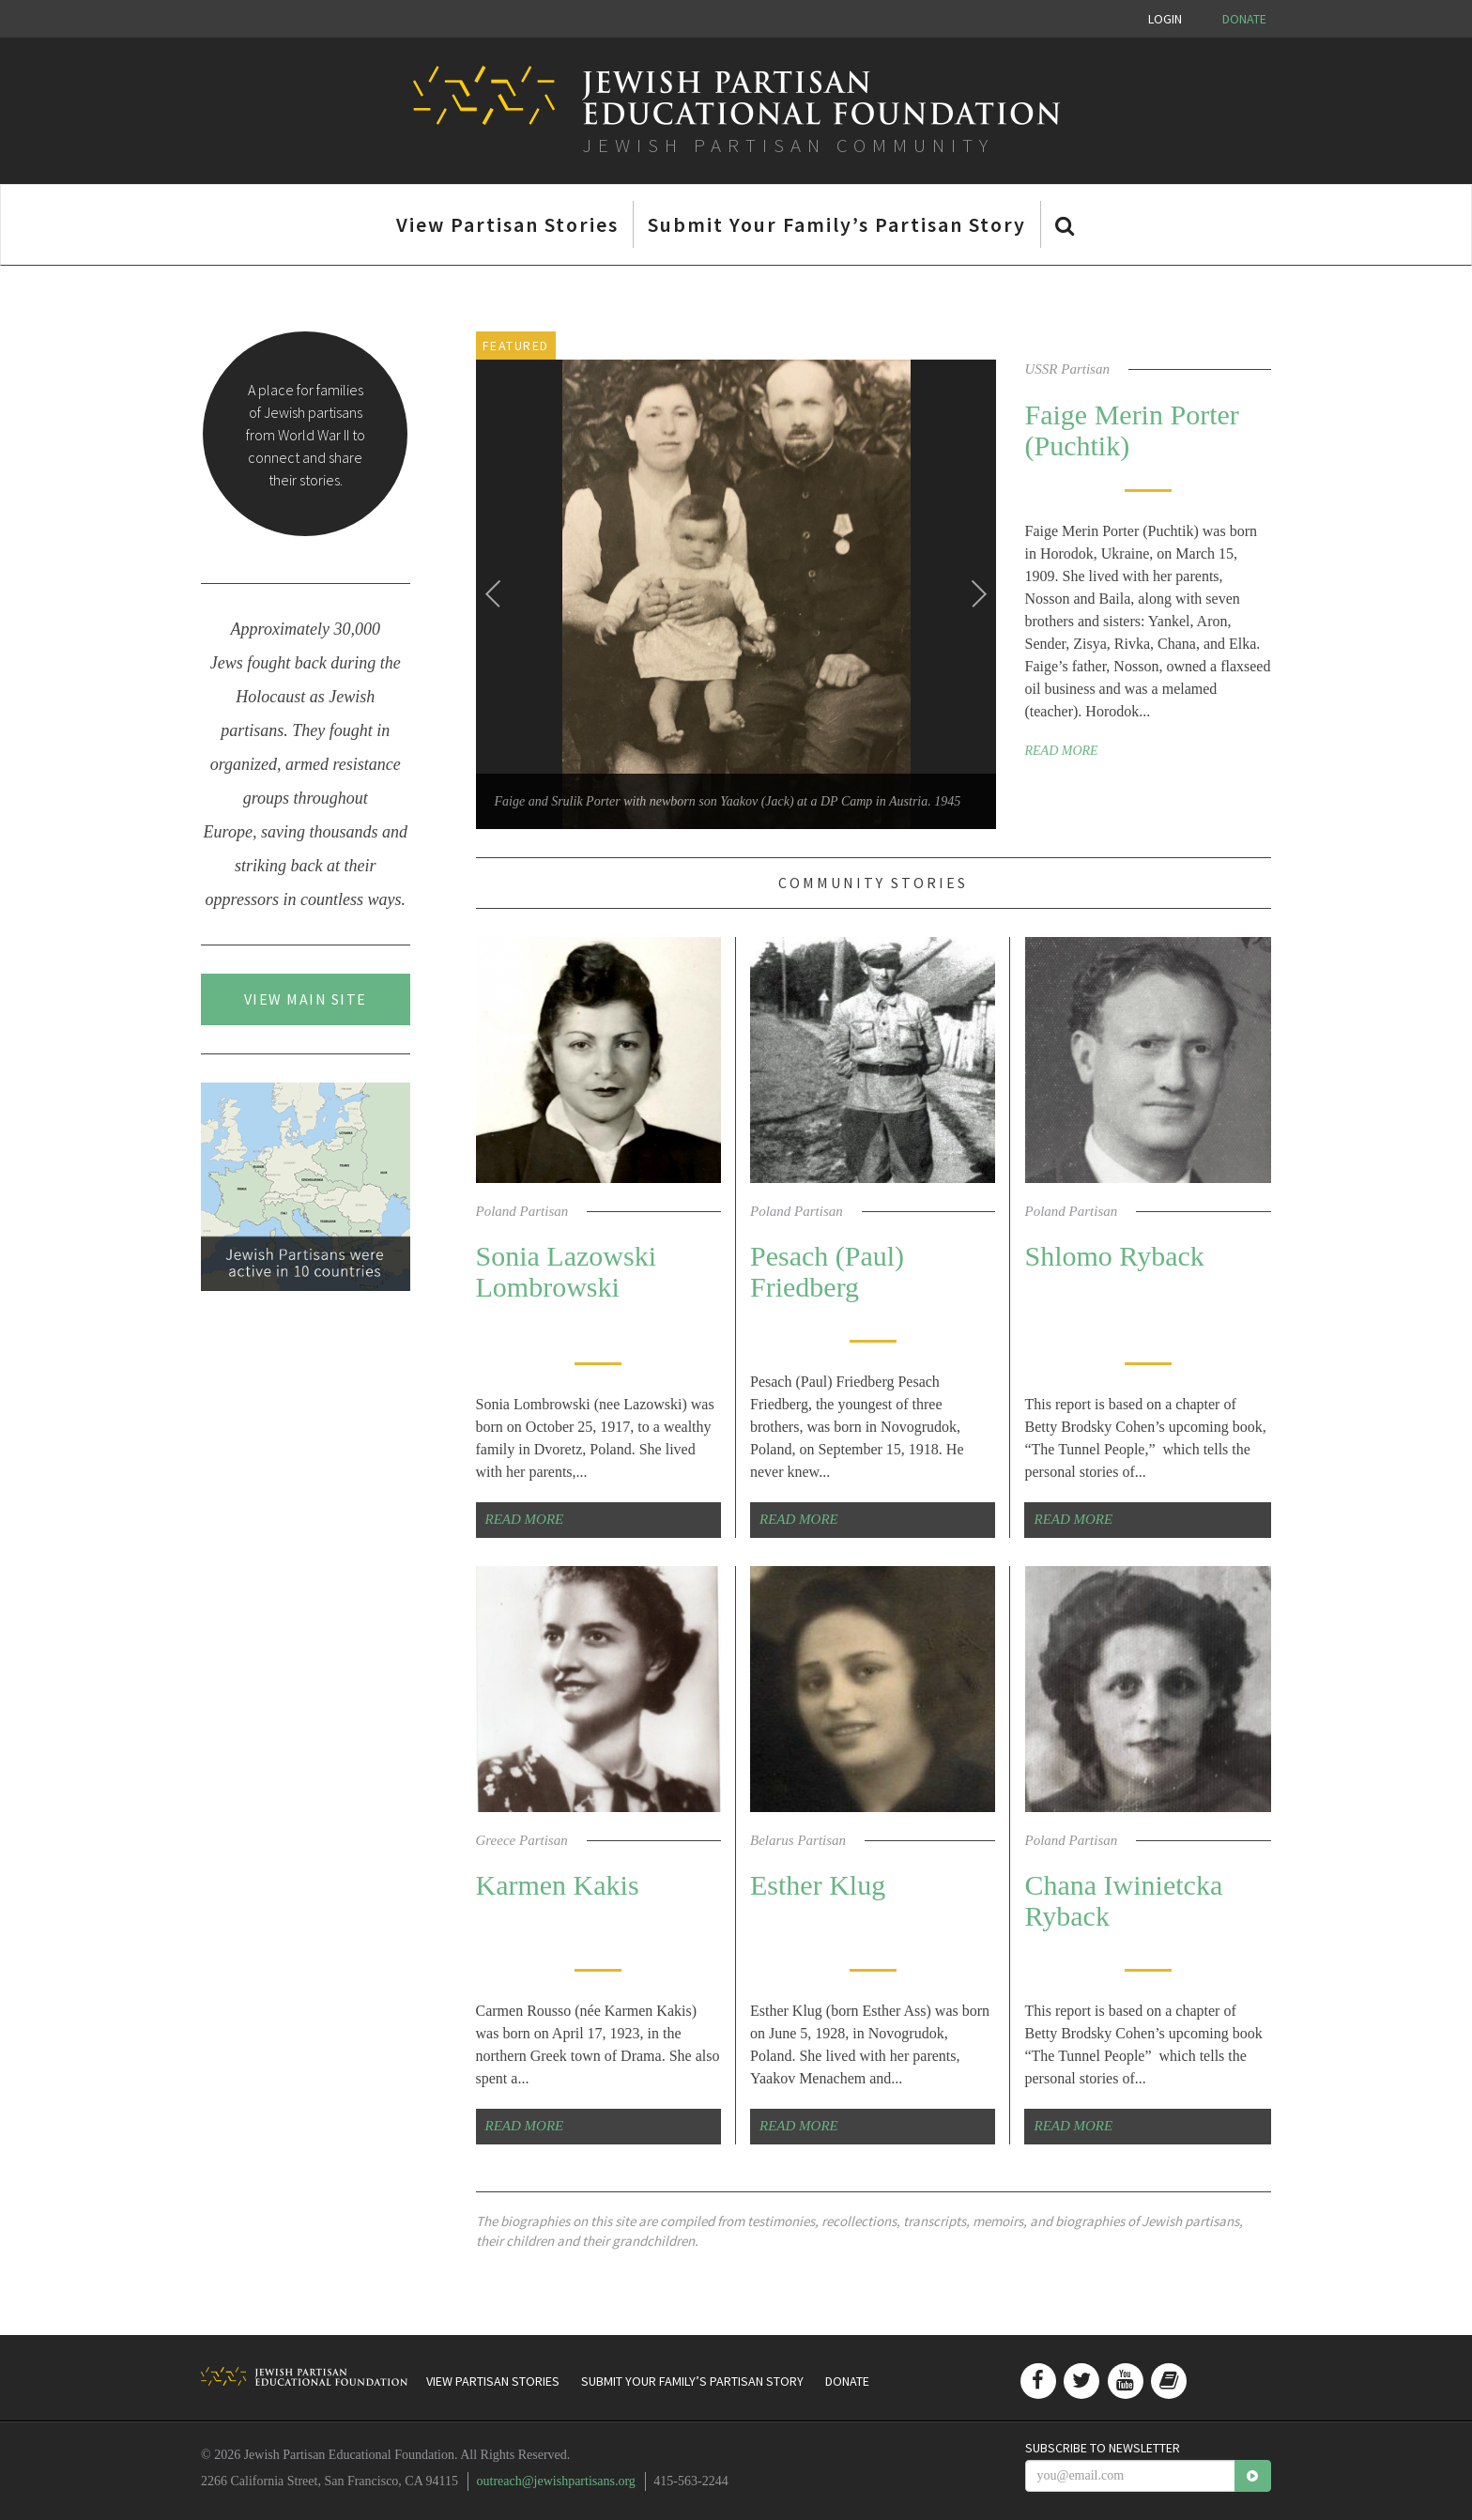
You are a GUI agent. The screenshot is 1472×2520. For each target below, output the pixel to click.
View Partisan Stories (507, 224)
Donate (1244, 18)
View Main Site (305, 999)
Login (1165, 18)
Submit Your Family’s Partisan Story (837, 224)
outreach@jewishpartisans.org (556, 2481)
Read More (1060, 751)
